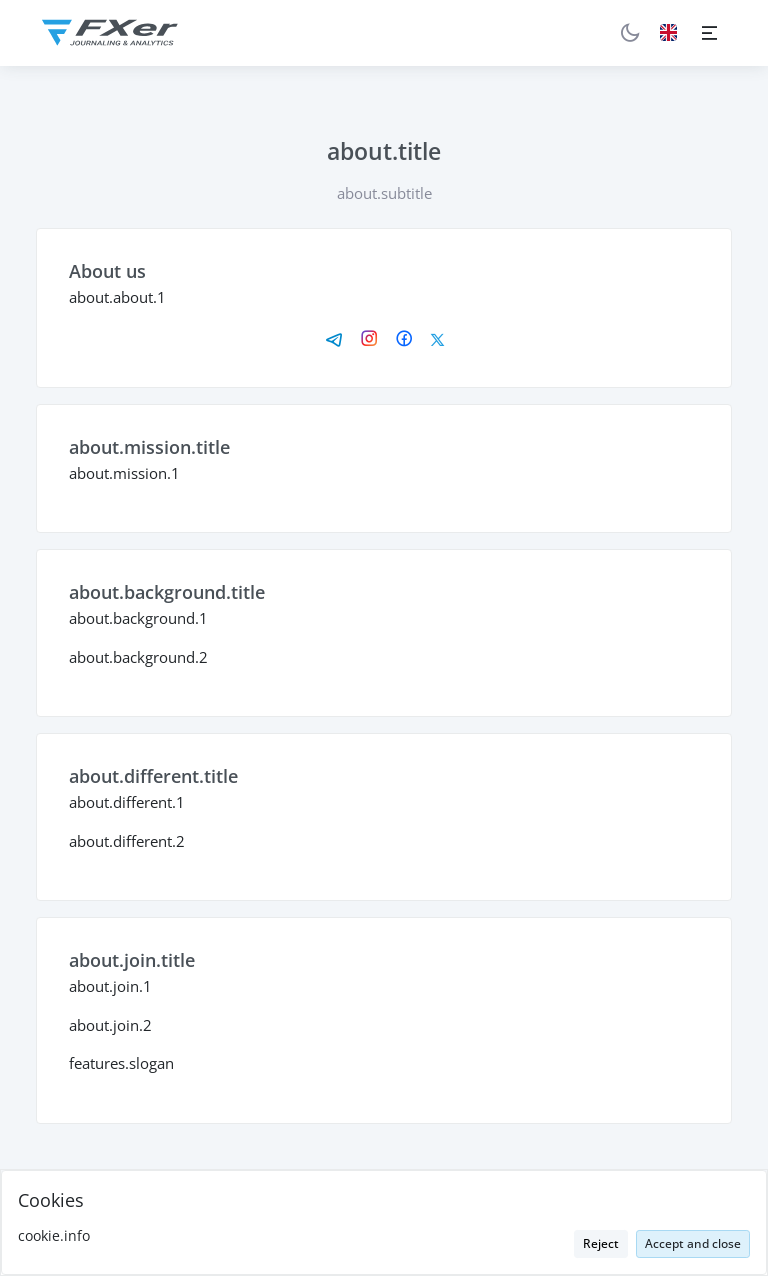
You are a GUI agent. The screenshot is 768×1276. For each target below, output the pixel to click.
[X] (437, 340)
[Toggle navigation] (710, 32)
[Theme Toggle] (629, 32)
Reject (601, 1243)
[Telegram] (334, 340)
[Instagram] (369, 339)
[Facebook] (404, 339)
